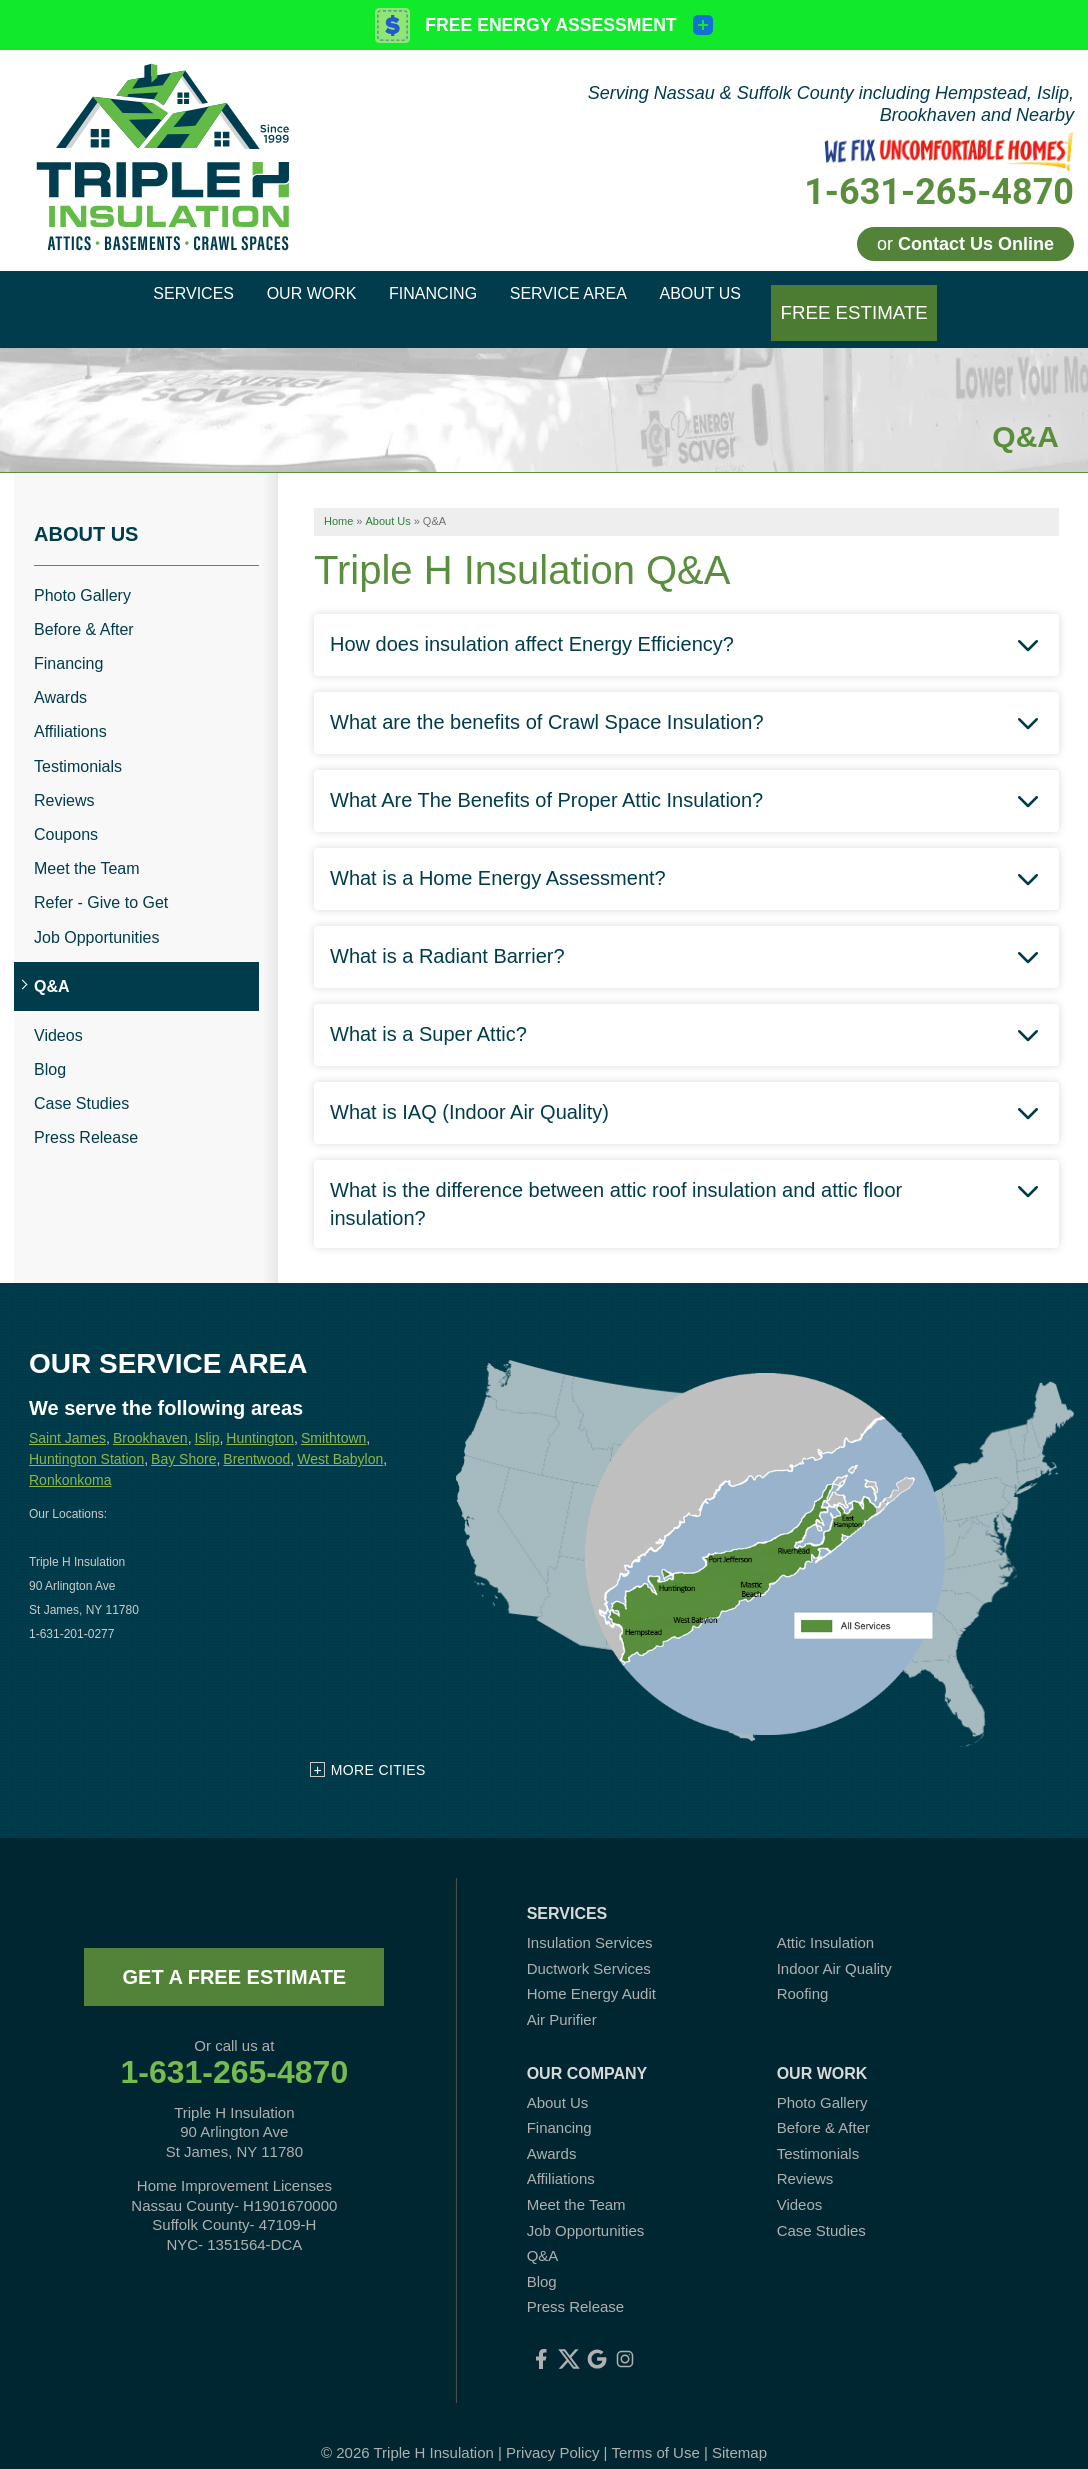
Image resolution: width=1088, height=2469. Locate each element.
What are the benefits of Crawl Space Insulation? (547, 697)
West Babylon (340, 1435)
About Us (86, 509)
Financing (68, 639)
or (965, 244)
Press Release (86, 1113)
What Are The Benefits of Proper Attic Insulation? (546, 775)
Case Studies (81, 1079)
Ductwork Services (589, 1944)
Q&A (52, 961)
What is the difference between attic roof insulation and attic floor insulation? (616, 1179)
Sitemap (739, 2428)
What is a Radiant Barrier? (447, 931)
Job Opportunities (96, 912)
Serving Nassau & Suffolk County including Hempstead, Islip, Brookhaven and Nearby (831, 104)
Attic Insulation (826, 1918)
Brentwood (256, 1435)
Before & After (84, 605)
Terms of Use (655, 2428)
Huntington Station (86, 1435)
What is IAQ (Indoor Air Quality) (469, 1087)
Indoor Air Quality (834, 1944)
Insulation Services (590, 1918)
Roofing (803, 1969)
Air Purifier (562, 1995)
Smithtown (333, 1414)
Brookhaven (150, 1414)
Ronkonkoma (70, 1456)
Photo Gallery (82, 570)
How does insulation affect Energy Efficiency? (532, 619)
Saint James (67, 1414)
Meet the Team (87, 844)
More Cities (378, 1746)
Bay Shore (183, 1435)
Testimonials (78, 741)
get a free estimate (234, 1953)
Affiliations (70, 707)
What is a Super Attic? (428, 1009)
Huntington (260, 1414)
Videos (58, 1011)
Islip (207, 1414)
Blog (50, 1045)
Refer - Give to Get (101, 878)
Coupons (66, 810)
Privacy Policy (552, 2428)
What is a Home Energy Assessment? (498, 853)
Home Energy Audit (591, 1969)
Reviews (64, 776)
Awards (60, 673)
